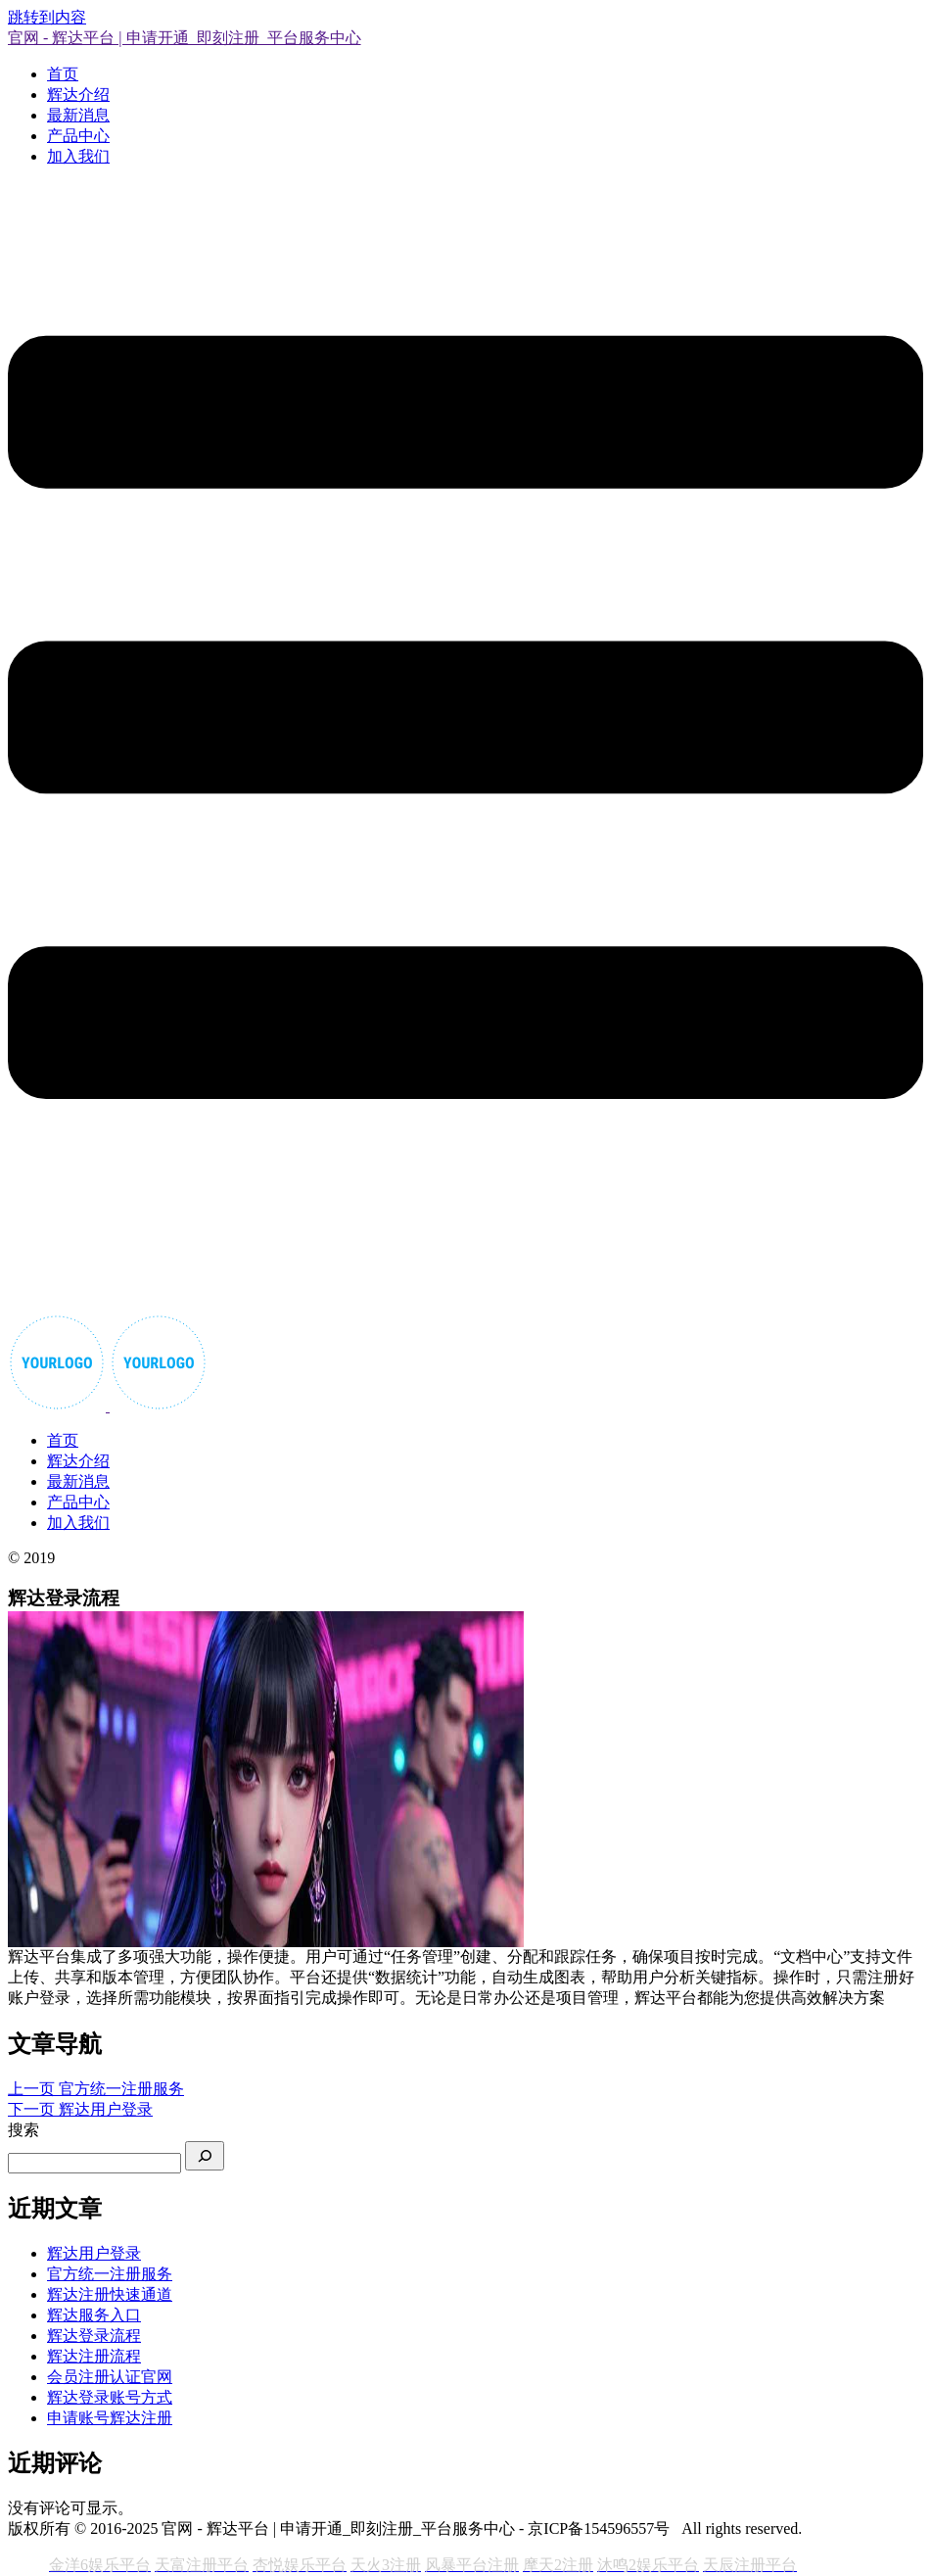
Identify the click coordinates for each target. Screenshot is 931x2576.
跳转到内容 (47, 17)
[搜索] (204, 2156)
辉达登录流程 (94, 2335)
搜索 (23, 2130)
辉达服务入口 (94, 2315)
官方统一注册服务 (109, 2274)
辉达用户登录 (94, 2253)
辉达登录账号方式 (109, 2397)
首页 (62, 74)
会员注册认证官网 (109, 2376)
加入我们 (78, 156)
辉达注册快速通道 (109, 2294)
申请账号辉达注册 (109, 2417)
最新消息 (78, 115)
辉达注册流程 (94, 2356)
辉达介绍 (78, 94)
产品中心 (78, 135)
